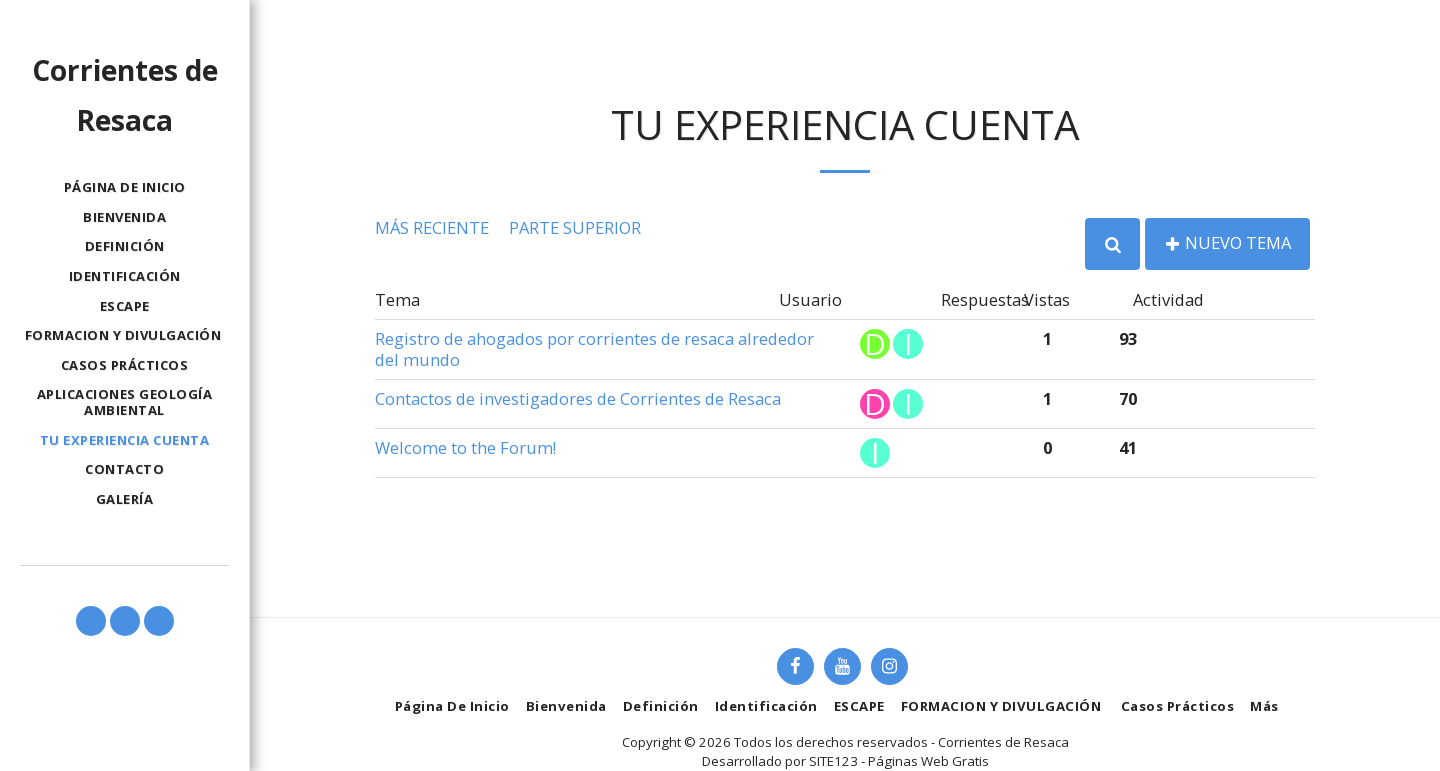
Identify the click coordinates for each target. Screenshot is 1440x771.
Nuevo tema (1227, 242)
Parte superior (575, 227)
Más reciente (432, 227)
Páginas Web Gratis (928, 761)
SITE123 (833, 761)
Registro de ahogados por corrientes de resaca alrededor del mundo (594, 349)
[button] (91, 621)
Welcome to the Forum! (465, 447)
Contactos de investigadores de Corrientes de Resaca (578, 398)
